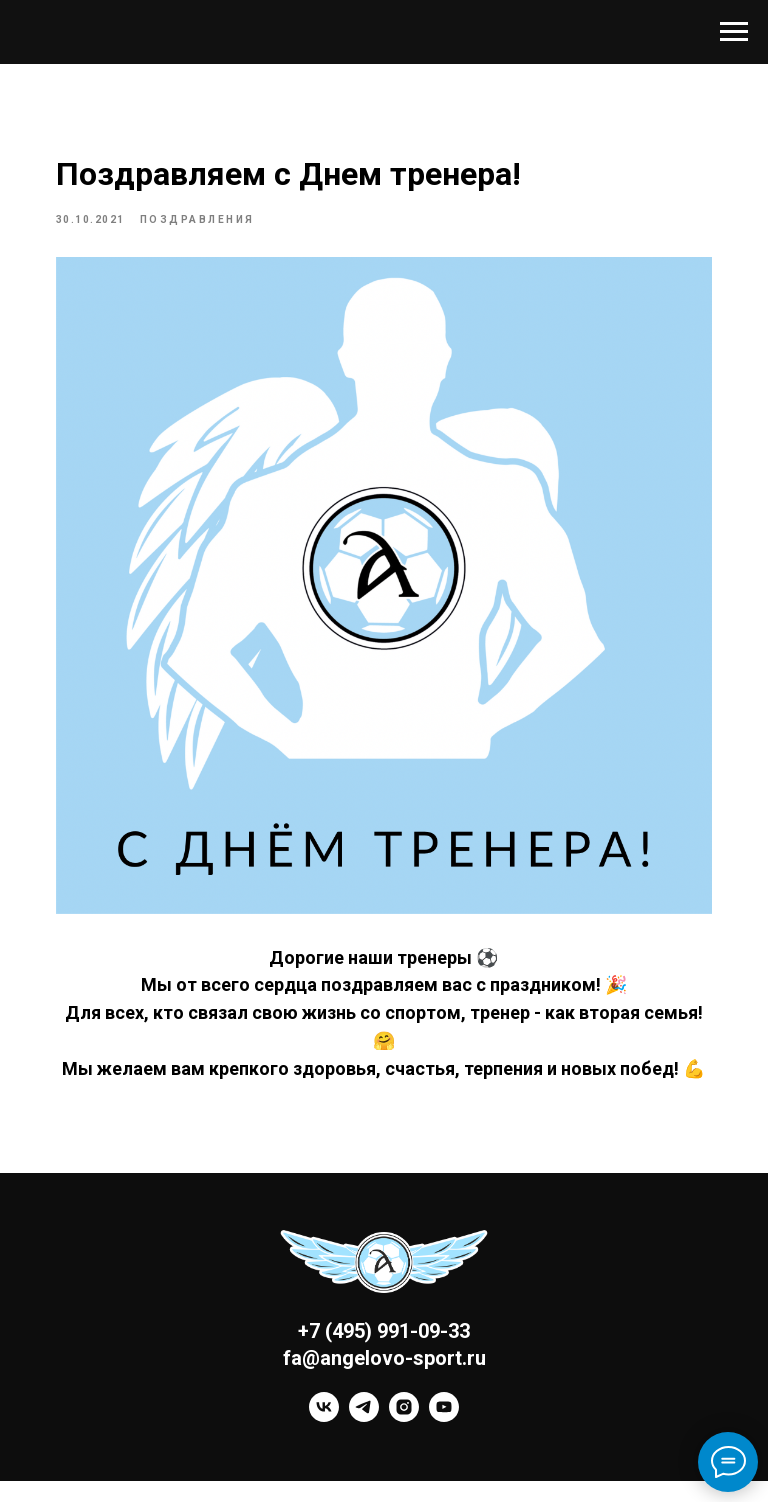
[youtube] (444, 1437)
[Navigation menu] (734, 32)
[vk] (324, 1437)
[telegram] (364, 1437)
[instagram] (404, 1437)
